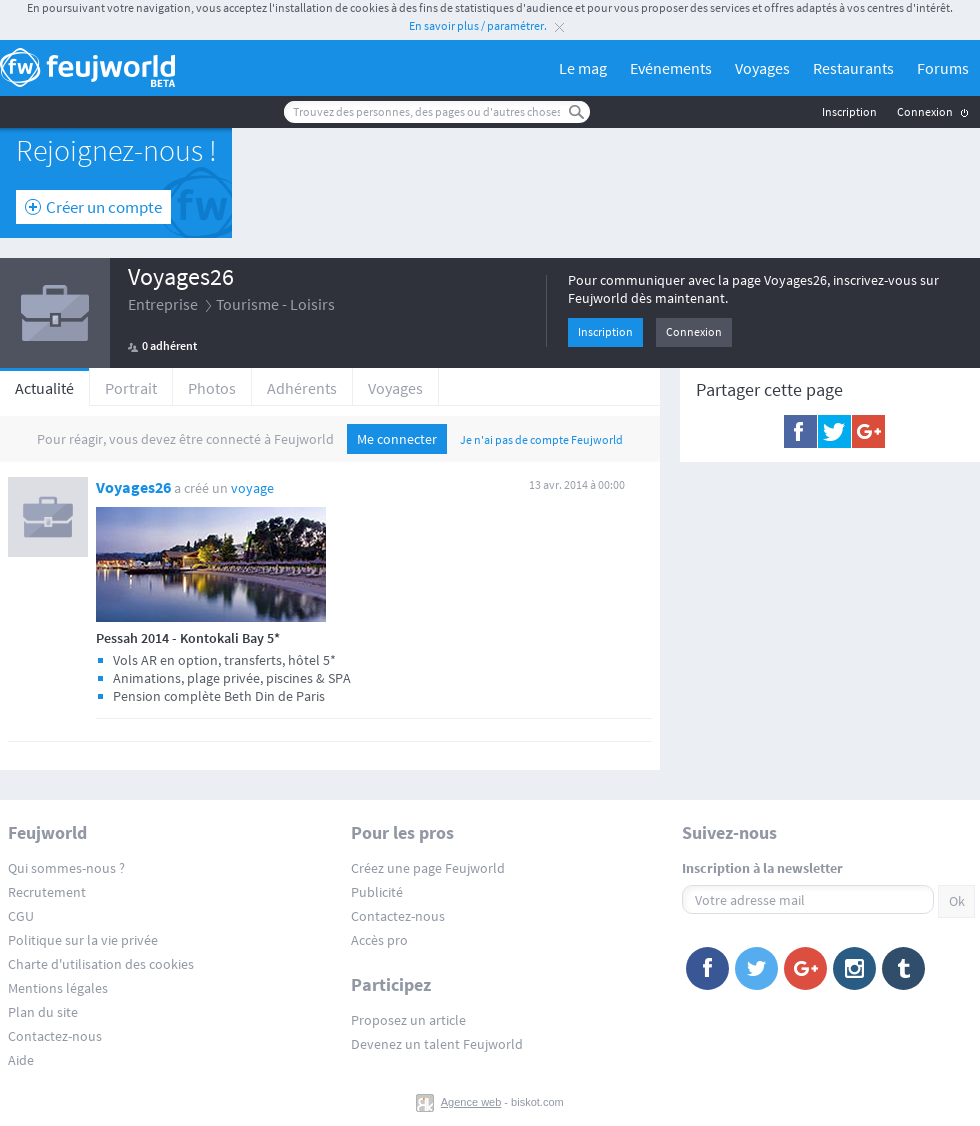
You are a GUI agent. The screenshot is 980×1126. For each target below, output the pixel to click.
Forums (943, 68)
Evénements (671, 68)
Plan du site (43, 1012)
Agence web (471, 1102)
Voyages (762, 68)
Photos (212, 388)
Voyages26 (181, 276)
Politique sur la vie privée (83, 940)
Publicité (377, 892)
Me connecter (397, 439)
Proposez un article (408, 1020)
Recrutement (47, 892)
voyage (252, 488)
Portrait (131, 388)
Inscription (849, 111)
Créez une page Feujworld (428, 868)
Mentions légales (58, 988)
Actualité (44, 388)
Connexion (925, 111)
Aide (21, 1060)
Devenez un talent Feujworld (437, 1044)
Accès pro (379, 940)
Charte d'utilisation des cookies (101, 964)
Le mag (583, 68)
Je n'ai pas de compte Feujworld (541, 439)
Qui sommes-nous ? (66, 868)
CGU (21, 916)
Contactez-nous (55, 1036)
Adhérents (302, 388)
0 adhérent (169, 345)
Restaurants (853, 68)
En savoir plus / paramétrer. (478, 25)
